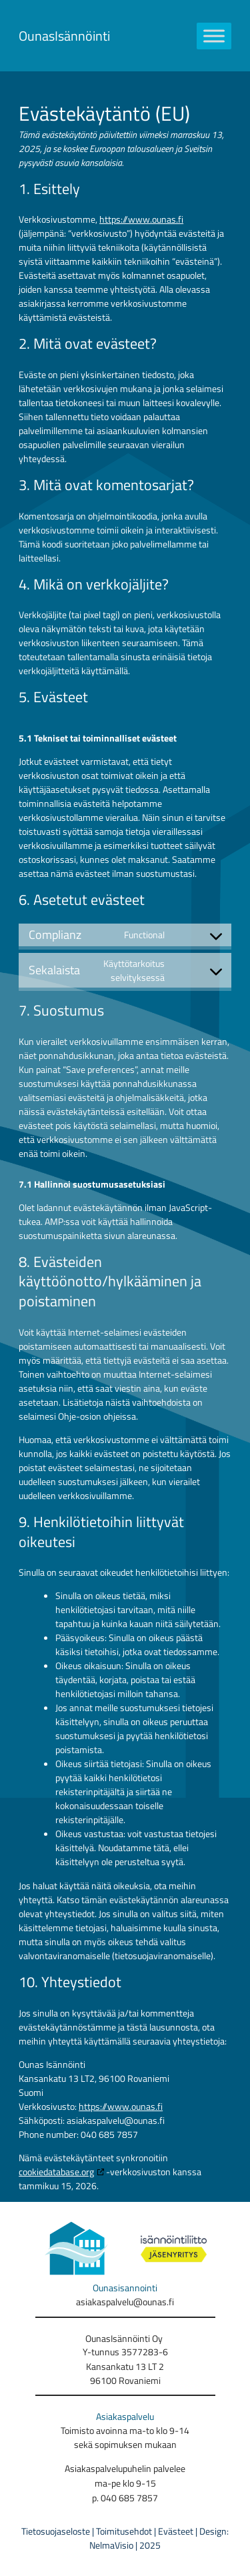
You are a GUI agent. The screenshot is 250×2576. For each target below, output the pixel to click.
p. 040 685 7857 (125, 2498)
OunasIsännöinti (64, 35)
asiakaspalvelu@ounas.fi (125, 2302)
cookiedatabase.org (56, 2172)
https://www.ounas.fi (141, 219)
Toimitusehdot (124, 2531)
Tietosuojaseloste (55, 2531)
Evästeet (176, 2531)
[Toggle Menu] (214, 35)
